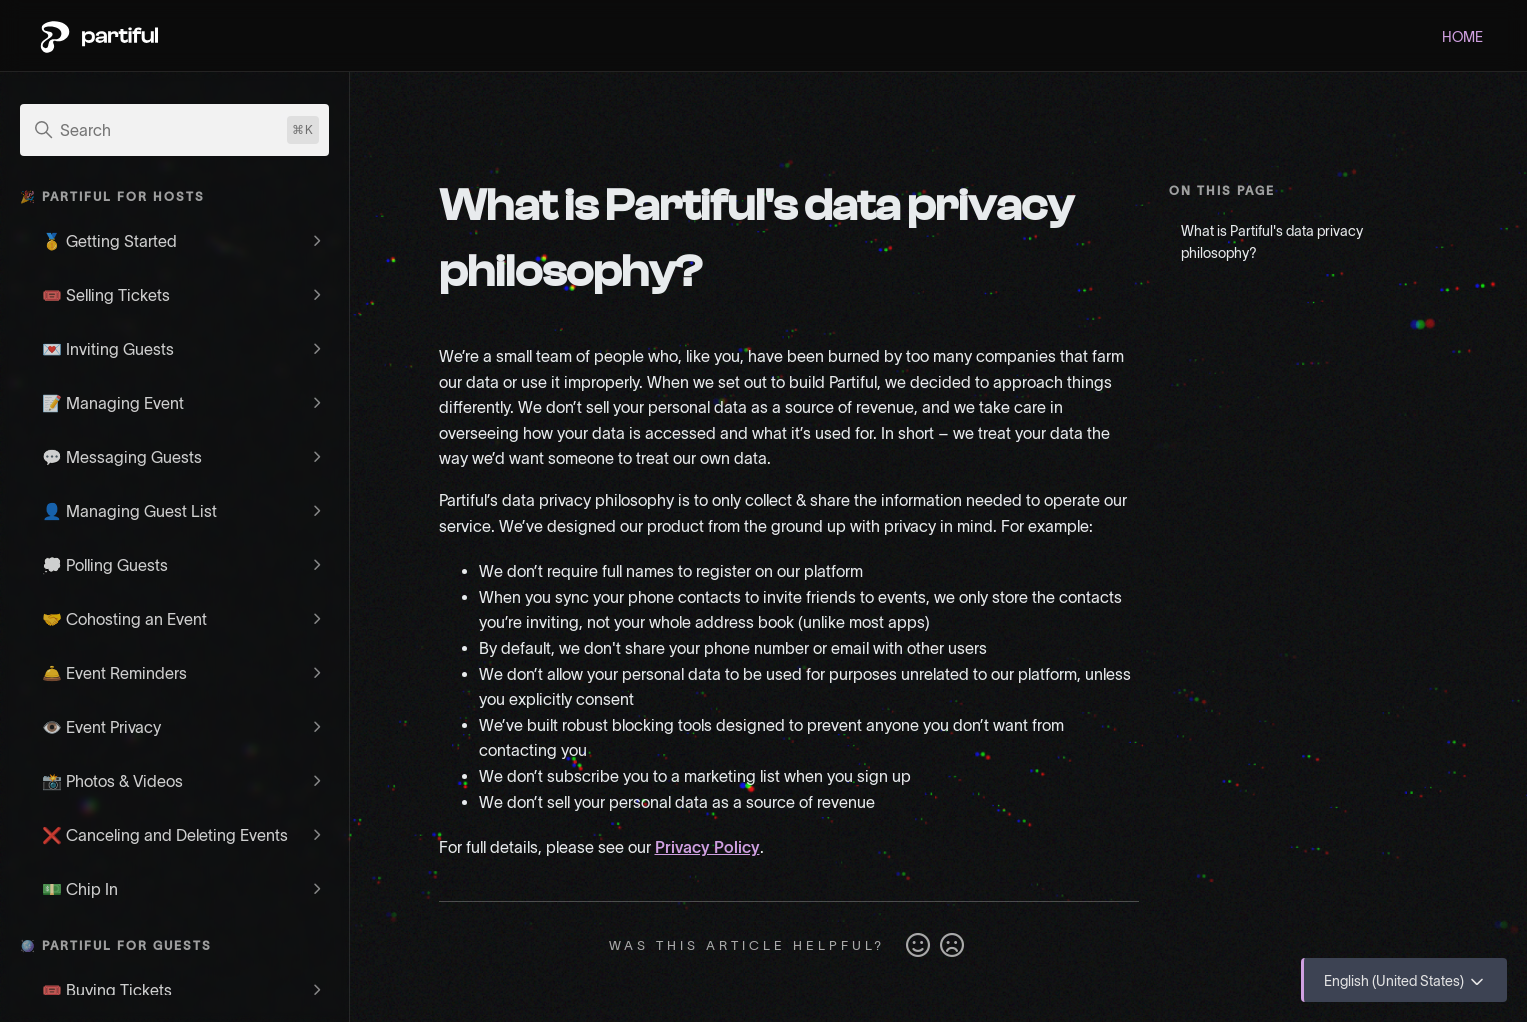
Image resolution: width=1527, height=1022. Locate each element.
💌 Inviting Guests (108, 349)
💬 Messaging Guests (122, 457)
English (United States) (1405, 982)
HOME (1462, 37)
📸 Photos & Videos (112, 781)
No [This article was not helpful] (952, 946)
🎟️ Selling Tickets (106, 295)
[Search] (174, 130)
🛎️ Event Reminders (114, 673)
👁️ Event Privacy (101, 727)
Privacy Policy (707, 847)
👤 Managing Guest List (129, 511)
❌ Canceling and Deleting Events (165, 835)
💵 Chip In (80, 889)
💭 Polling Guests (105, 565)
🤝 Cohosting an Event (124, 619)
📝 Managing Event (113, 403)
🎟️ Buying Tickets (107, 990)
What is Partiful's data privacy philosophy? (1272, 242)
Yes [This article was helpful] (918, 946)
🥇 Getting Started (109, 241)
